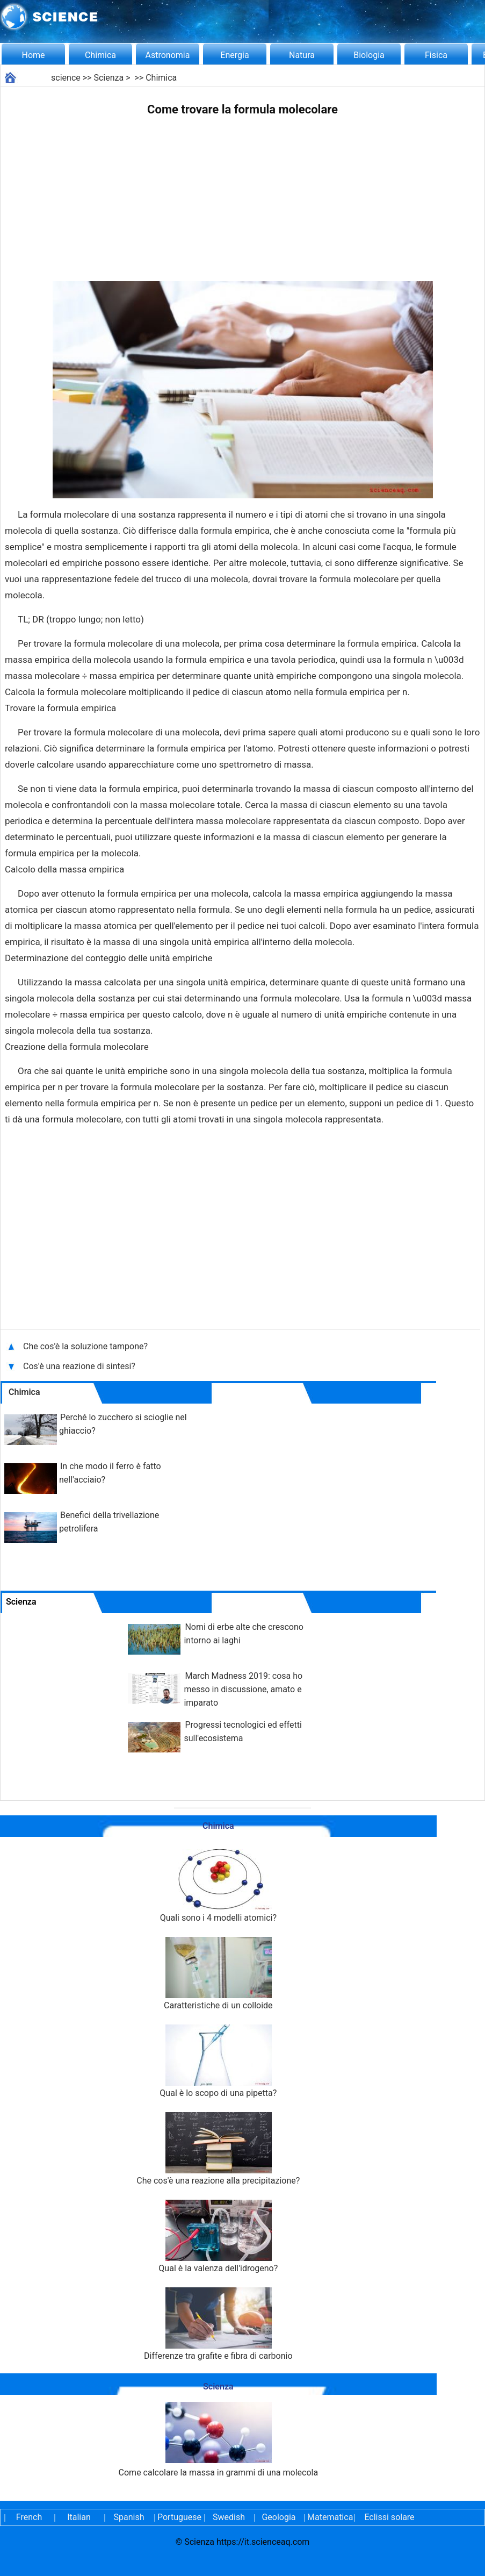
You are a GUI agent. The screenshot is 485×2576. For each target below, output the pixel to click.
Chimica (100, 55)
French (29, 2517)
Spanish (129, 2517)
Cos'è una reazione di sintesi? (80, 1366)
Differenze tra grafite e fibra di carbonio (218, 2324)
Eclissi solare (389, 2517)
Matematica (328, 2517)
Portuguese (178, 2517)
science (66, 78)
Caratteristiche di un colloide (218, 1973)
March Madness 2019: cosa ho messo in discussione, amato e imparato (243, 1689)
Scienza (108, 78)
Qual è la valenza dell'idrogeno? (218, 2236)
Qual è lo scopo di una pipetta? (218, 2061)
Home (33, 55)
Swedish (229, 2517)
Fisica (436, 55)
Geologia (278, 2517)
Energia (234, 55)
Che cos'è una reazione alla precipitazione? (218, 2149)
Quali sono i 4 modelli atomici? (218, 1886)
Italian (79, 2517)
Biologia (369, 55)
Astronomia (168, 55)
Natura (302, 55)
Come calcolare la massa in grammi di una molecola (218, 2440)
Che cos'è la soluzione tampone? (86, 1346)
